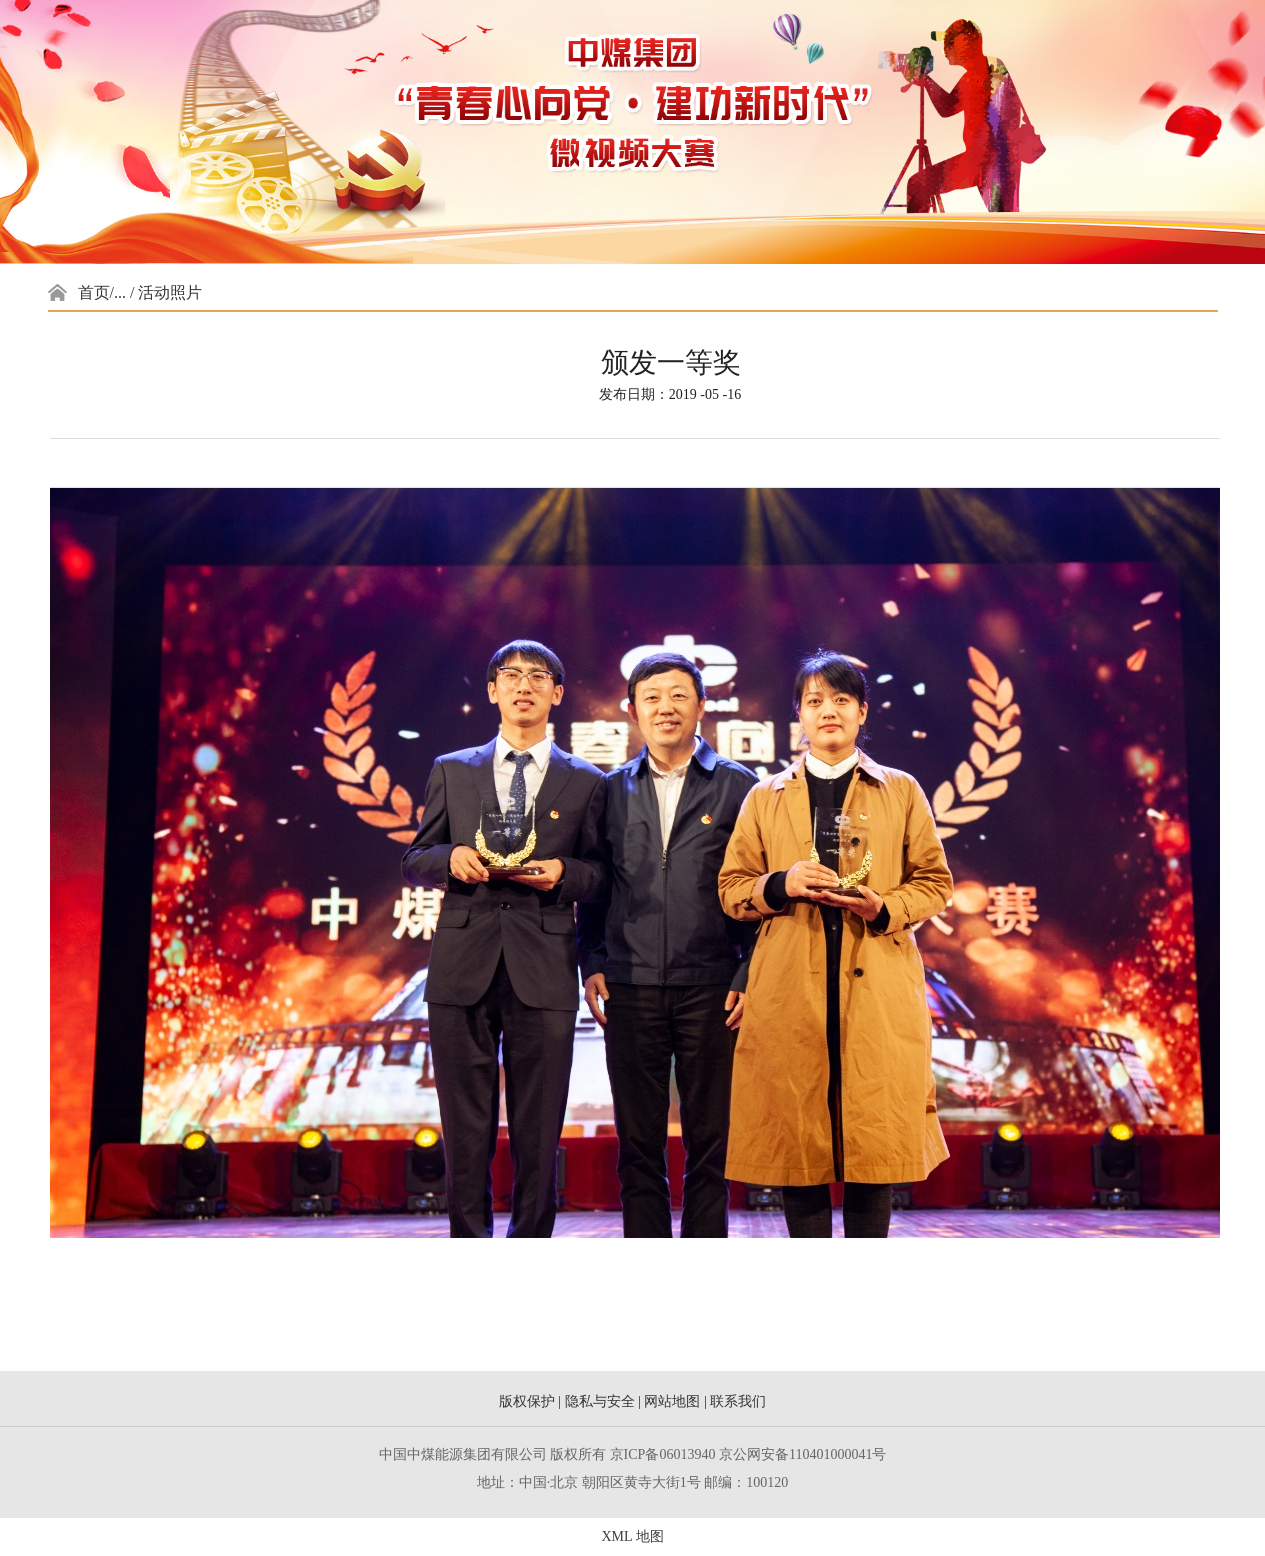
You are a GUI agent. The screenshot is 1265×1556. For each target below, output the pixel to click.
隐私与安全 (600, 1401)
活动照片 (170, 292)
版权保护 (527, 1401)
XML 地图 (632, 1536)
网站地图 (672, 1401)
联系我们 (738, 1401)
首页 (94, 292)
